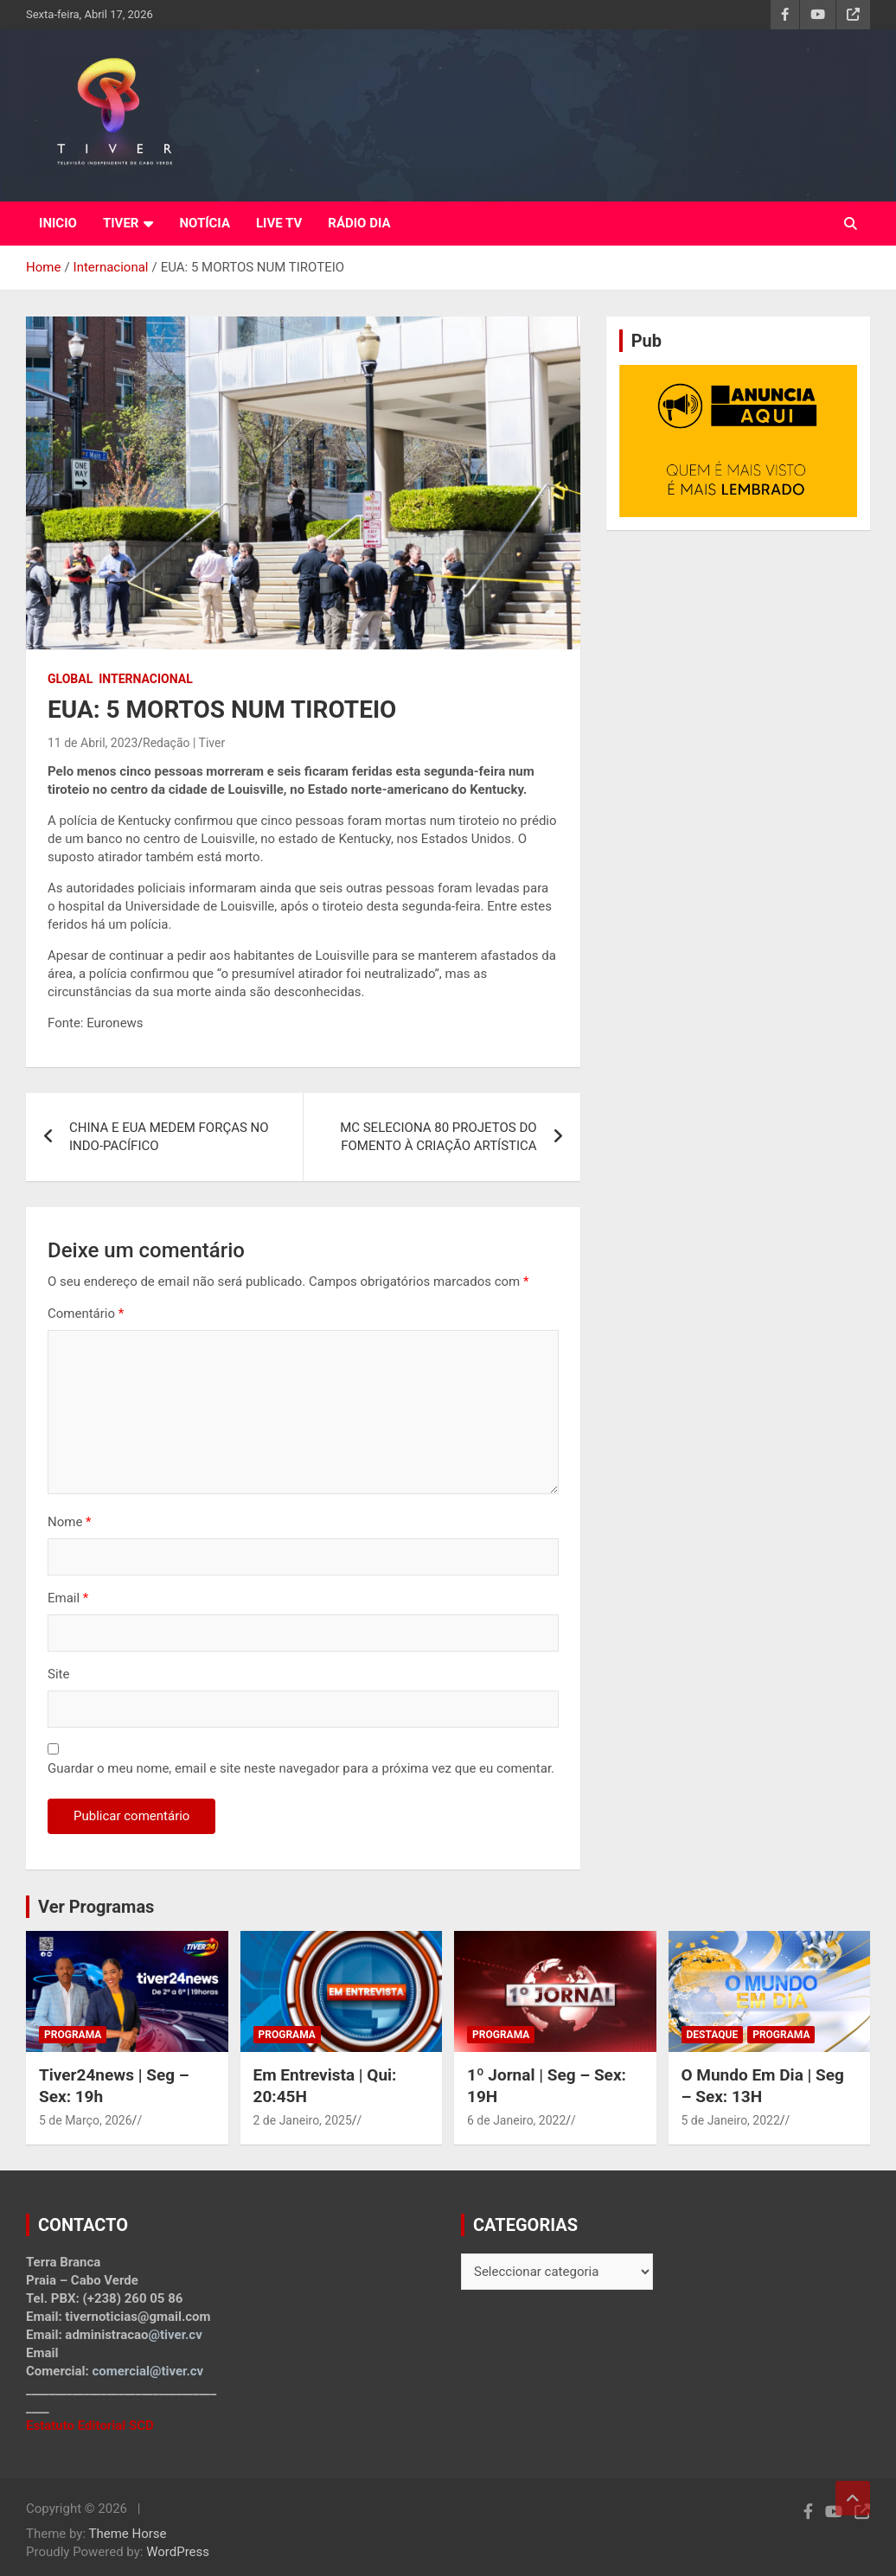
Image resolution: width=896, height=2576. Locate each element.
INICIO (58, 223)
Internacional (145, 679)
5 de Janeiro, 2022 (731, 2120)
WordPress (177, 2552)
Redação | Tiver (184, 743)
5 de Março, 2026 (85, 2120)
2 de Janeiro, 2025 (302, 2120)
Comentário (86, 1313)
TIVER (121, 223)
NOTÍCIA (204, 223)
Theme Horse (128, 2533)
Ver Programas (96, 1906)
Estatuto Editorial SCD (90, 2425)
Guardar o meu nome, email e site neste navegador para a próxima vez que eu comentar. (301, 1768)
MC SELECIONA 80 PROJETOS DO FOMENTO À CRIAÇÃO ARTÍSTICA (438, 1137)
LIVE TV (279, 223)
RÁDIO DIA (359, 223)
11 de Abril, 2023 (93, 743)
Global (70, 679)
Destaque (713, 2035)
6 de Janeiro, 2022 (516, 2120)
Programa (72, 2035)
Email (68, 1598)
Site (58, 1674)
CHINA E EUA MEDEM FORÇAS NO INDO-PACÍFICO (169, 1137)
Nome (70, 1522)
